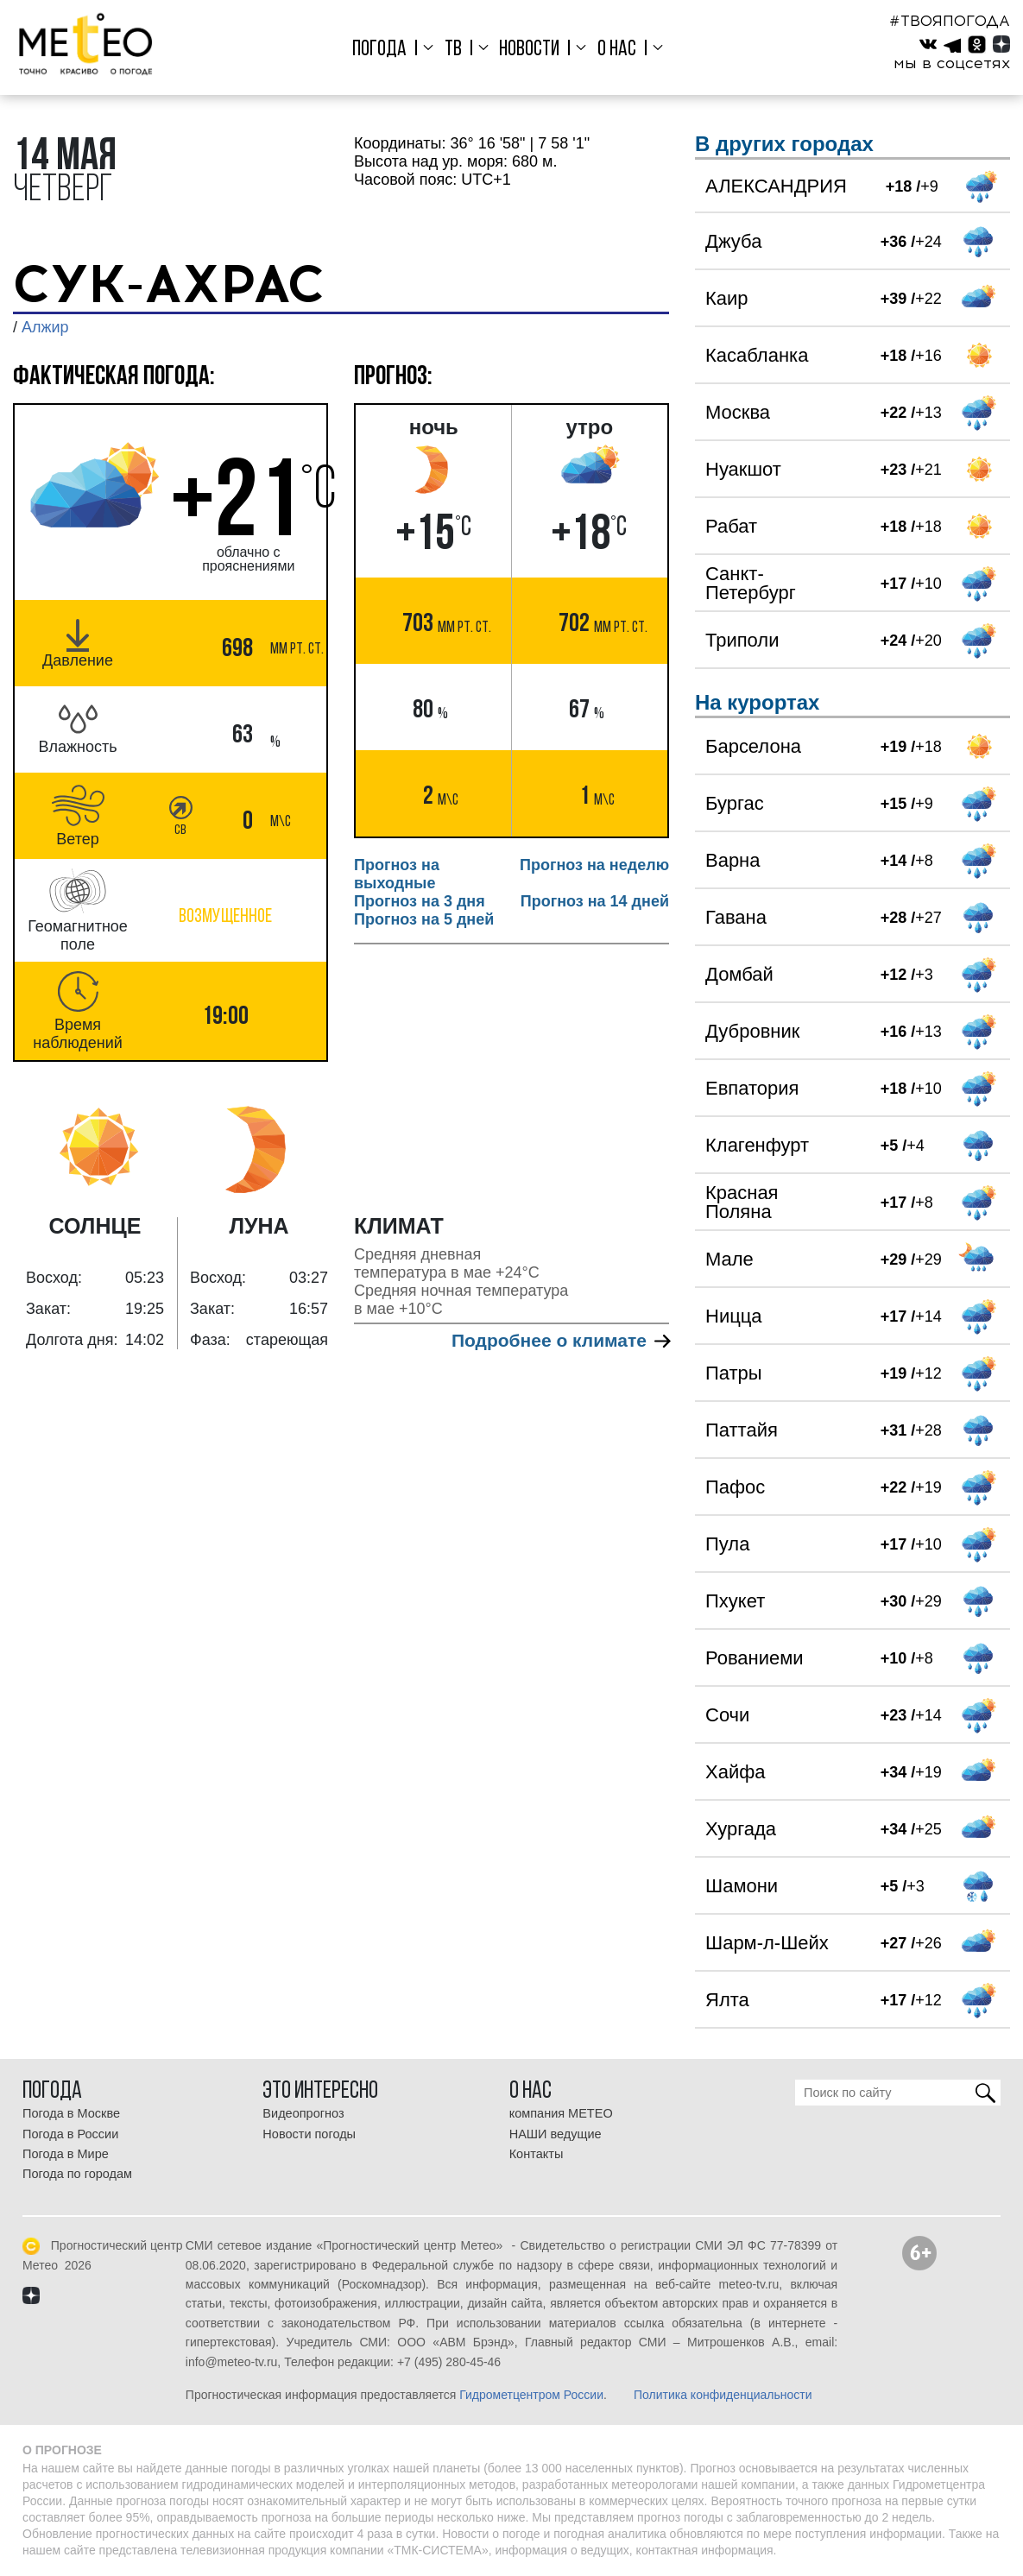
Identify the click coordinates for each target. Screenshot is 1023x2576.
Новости (529, 49)
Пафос (735, 1487)
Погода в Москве (71, 2113)
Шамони (741, 1886)
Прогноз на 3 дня (419, 901)
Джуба (733, 241)
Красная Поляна (742, 1202)
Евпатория (752, 1088)
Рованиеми (754, 1658)
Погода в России (70, 2134)
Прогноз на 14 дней (595, 901)
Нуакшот (743, 469)
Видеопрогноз (303, 2113)
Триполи (742, 640)
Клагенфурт (757, 1145)
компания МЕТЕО (561, 2113)
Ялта (727, 2000)
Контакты (536, 2154)
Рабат (731, 526)
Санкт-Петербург (750, 583)
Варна (732, 860)
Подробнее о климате (560, 1340)
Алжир (45, 327)
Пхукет (735, 1601)
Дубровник (752, 1031)
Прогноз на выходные (396, 874)
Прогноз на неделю (594, 865)
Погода (379, 49)
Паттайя (741, 1430)
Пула (727, 1544)
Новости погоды (309, 2134)
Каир (726, 298)
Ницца (733, 1316)
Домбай (739, 974)
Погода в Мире (65, 2154)
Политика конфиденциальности (723, 2395)
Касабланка (756, 355)
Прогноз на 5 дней (424, 919)
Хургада (740, 1829)
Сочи (727, 1715)
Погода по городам (77, 2174)
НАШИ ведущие (555, 2134)
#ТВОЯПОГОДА (949, 20)
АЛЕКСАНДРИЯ (776, 186)
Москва (737, 412)
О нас (616, 49)
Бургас (734, 803)
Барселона (753, 746)
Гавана (736, 917)
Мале (729, 1259)
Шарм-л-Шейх (767, 1943)
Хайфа (735, 1772)
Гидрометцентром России (531, 2395)
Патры (733, 1373)
